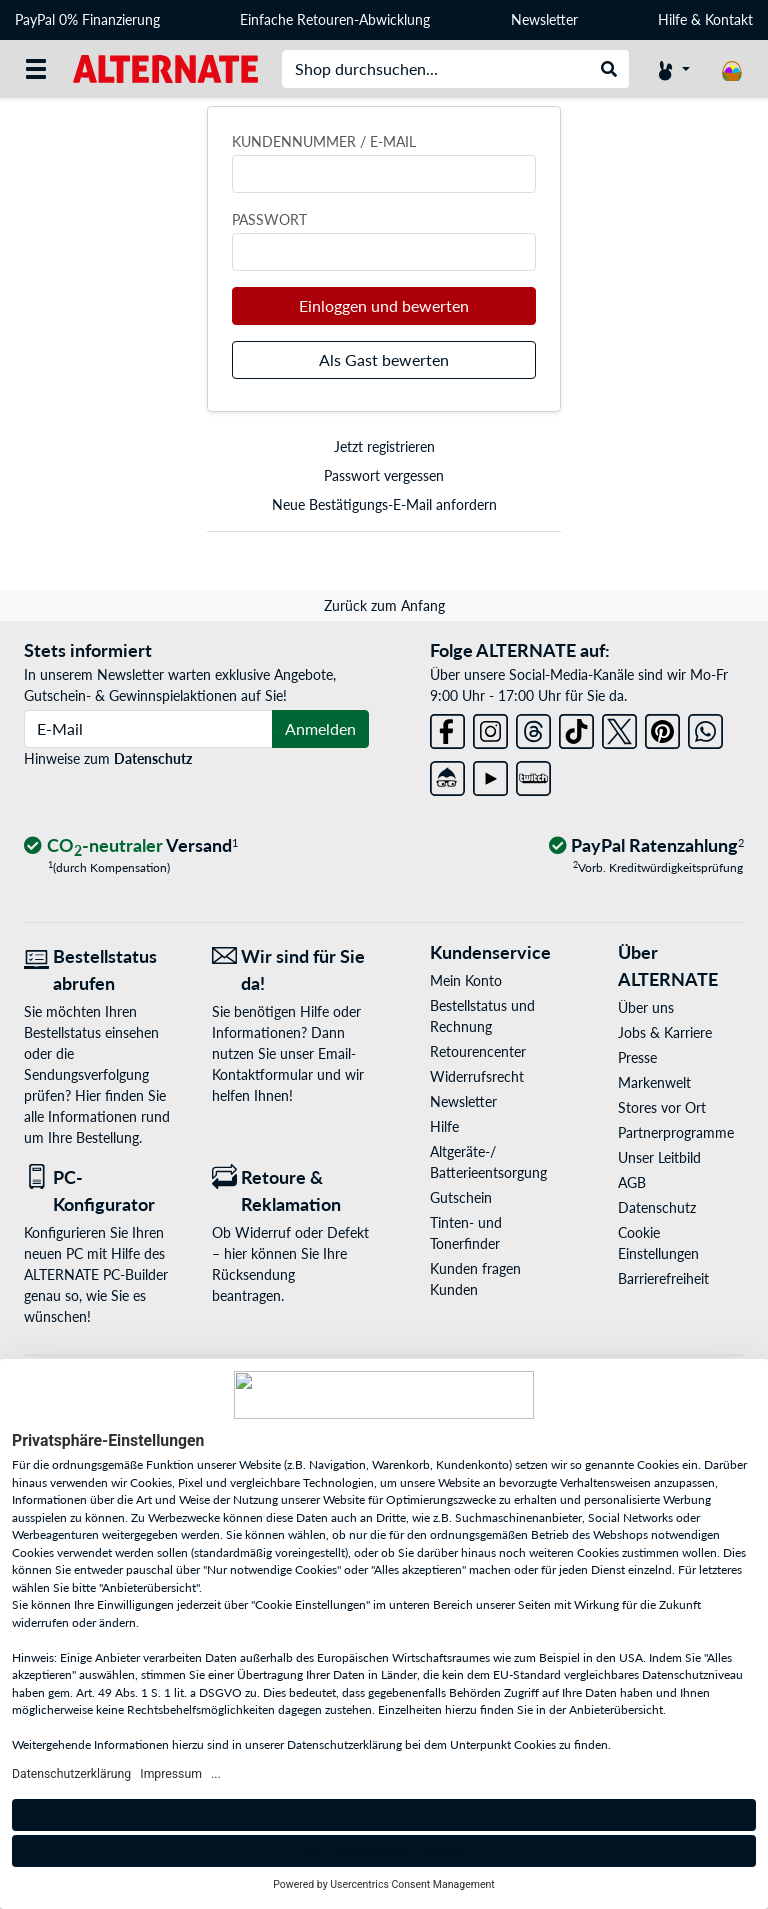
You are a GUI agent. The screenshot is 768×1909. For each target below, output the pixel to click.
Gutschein (461, 1197)
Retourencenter (478, 1051)
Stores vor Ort (662, 1107)
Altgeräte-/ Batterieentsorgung (488, 1162)
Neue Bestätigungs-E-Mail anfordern (384, 504)
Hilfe (672, 19)
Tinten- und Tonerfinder (466, 1233)
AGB (632, 1182)
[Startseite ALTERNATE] (165, 67)
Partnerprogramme (676, 1132)
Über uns (646, 1007)
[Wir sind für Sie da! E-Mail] (291, 970)
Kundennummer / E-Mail (324, 141)
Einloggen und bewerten (384, 305)
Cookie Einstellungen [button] (658, 1243)
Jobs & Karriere (665, 1032)
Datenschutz (153, 758)
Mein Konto (466, 980)
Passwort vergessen (384, 475)
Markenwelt (654, 1082)
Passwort (269, 219)
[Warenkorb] (732, 69)
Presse (637, 1057)
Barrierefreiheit (663, 1278)
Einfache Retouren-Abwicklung (335, 19)
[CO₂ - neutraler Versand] (131, 846)
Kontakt (729, 19)
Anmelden (320, 728)
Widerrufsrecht (477, 1076)
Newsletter (544, 19)
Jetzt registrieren (384, 446)
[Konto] (674, 69)
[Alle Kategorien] (36, 69)
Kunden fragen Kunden (475, 1279)
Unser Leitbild (659, 1157)
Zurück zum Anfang (384, 605)
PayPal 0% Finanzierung (87, 19)
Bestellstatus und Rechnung (482, 1016)
